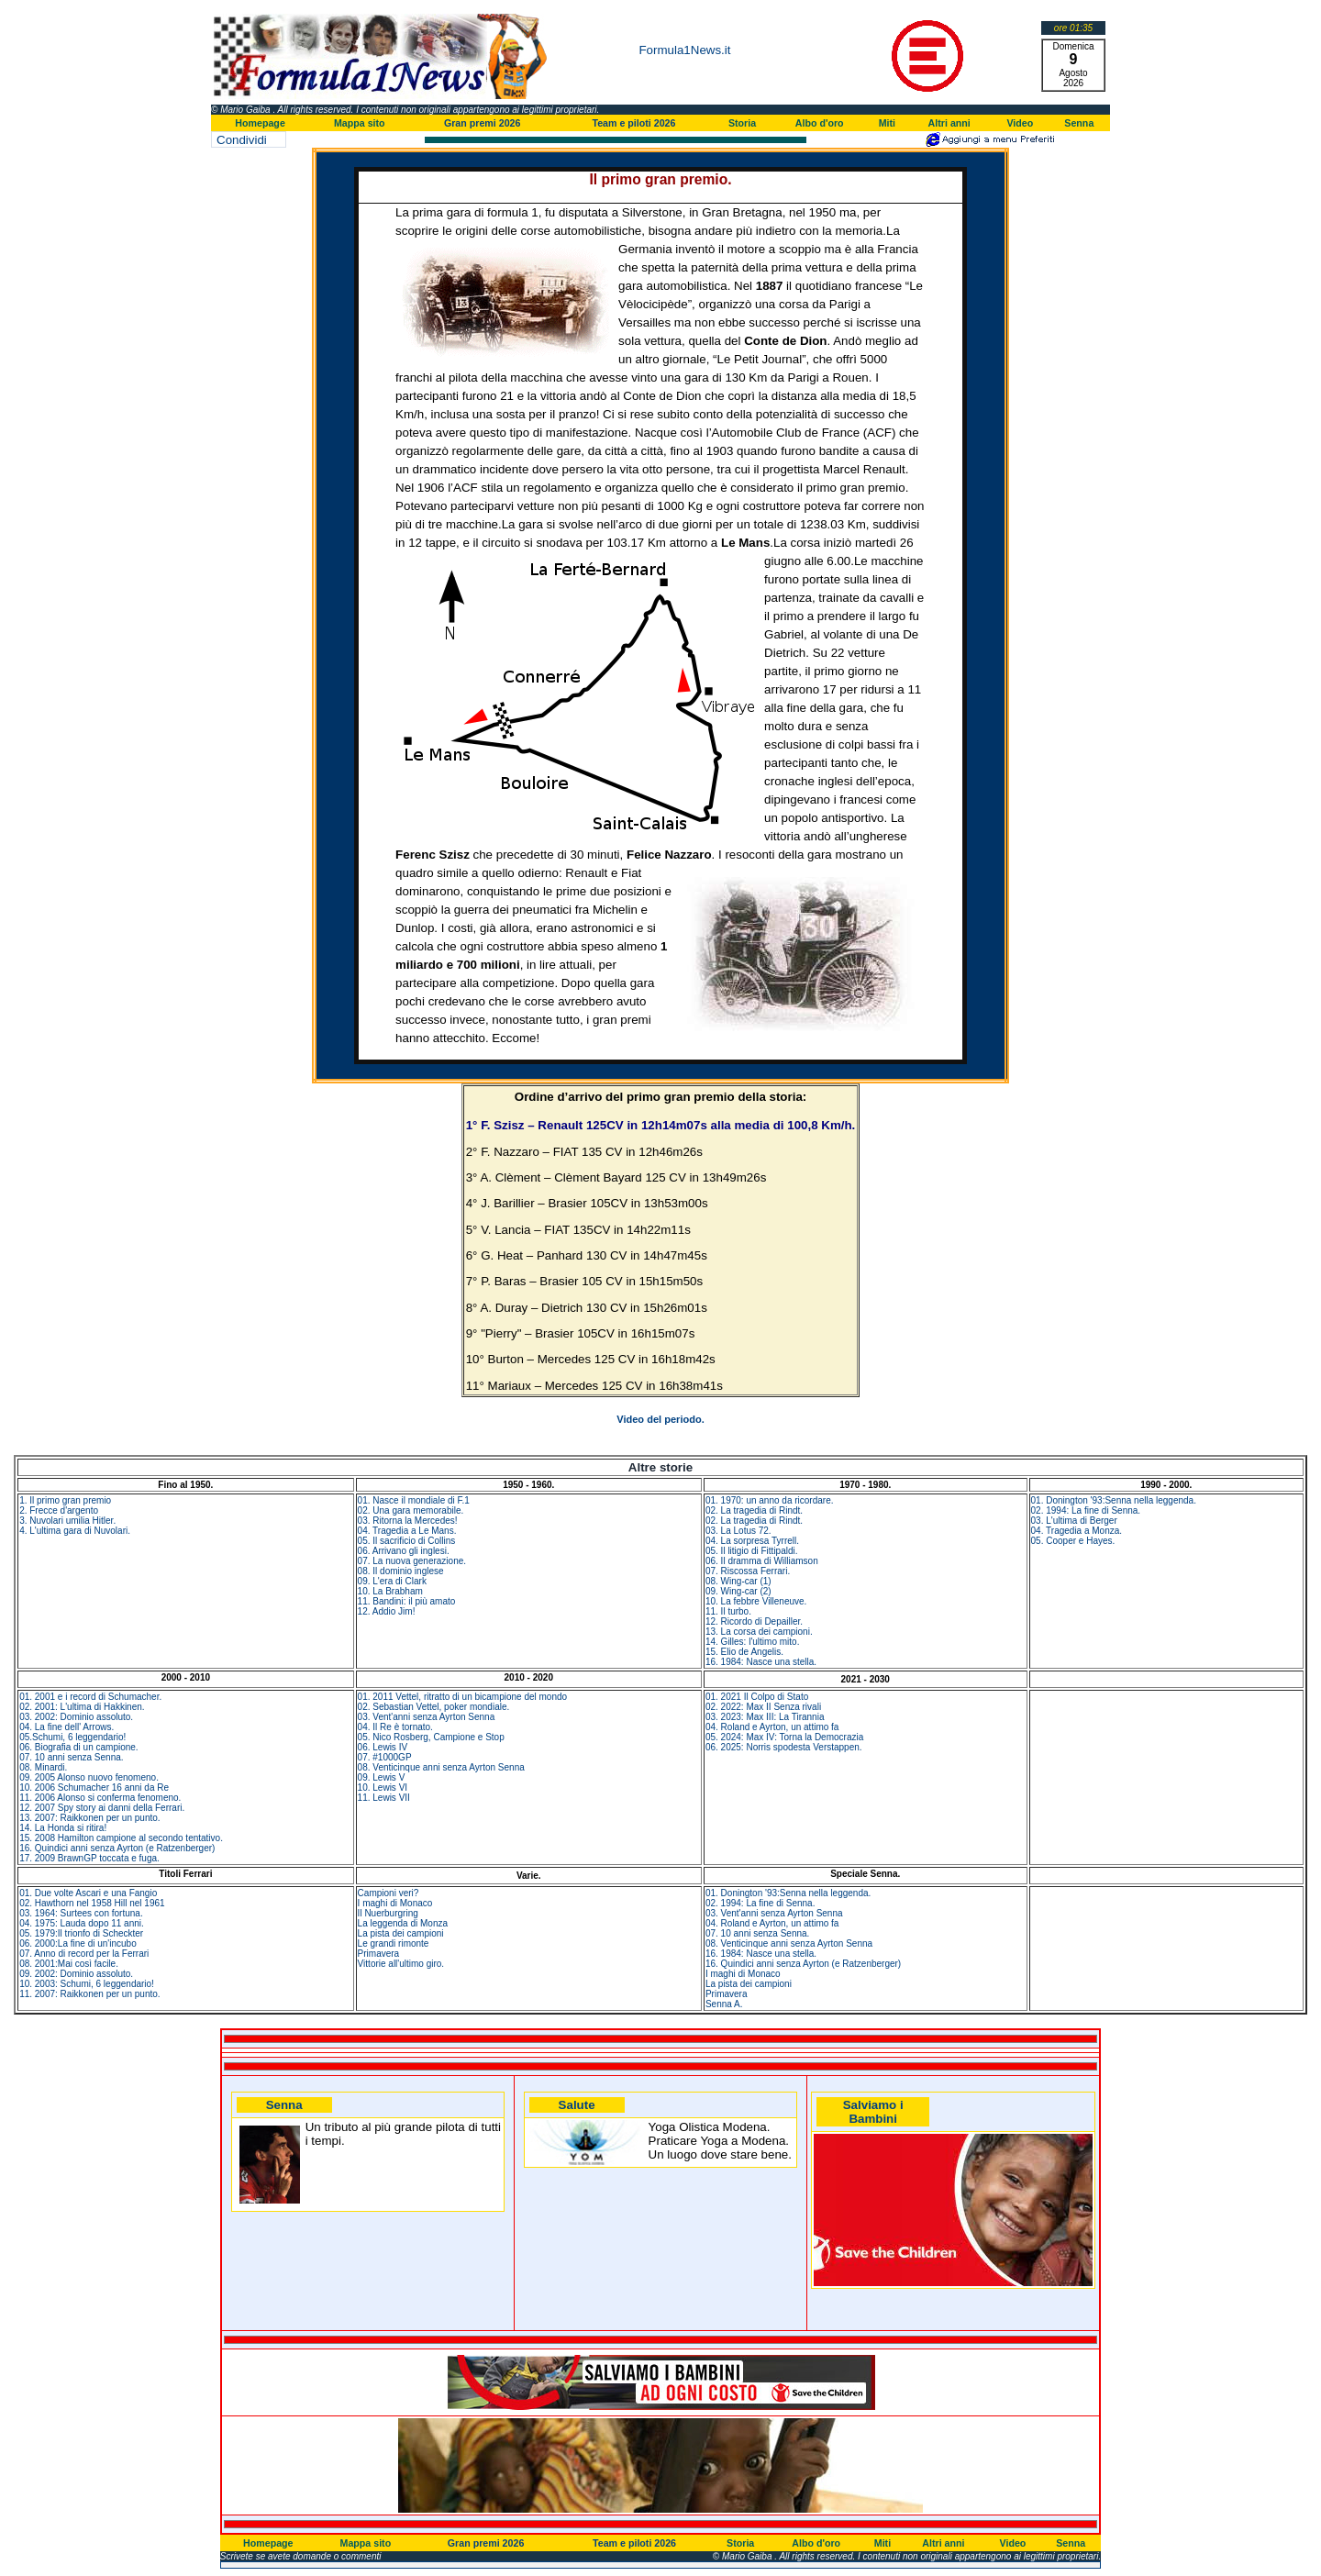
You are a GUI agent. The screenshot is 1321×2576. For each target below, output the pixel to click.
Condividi (241, 140)
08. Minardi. (43, 1767)
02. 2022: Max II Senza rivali (763, 1707)
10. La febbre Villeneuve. (755, 1601)
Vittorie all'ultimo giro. (401, 1964)
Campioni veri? (388, 1893)
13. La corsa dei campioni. (759, 1632)
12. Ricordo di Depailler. (754, 1621)
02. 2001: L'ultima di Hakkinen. (81, 1707)
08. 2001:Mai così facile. (68, 1964)
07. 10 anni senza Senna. (71, 1757)
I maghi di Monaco (395, 1903)
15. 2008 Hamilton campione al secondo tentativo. (121, 1838)
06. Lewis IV (382, 1747)
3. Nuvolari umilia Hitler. (67, 1521)
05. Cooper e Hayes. (1073, 1541)
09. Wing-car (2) (738, 1591)
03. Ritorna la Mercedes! (408, 1521)
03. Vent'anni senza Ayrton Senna (426, 1717)
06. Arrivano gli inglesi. (404, 1551)
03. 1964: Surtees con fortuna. (81, 1913)
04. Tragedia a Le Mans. (407, 1531)
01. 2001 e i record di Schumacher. (90, 1697)
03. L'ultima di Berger (1074, 1521)
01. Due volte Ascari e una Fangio (88, 1893)
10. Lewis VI (382, 1787)
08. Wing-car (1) (738, 1581)
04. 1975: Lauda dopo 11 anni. (81, 1923)
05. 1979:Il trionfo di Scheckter (81, 1933)
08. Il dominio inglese (401, 1571)
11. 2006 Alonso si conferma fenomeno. (100, 1798)
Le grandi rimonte (393, 1943)
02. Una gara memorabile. (411, 1510)
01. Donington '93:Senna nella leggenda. (1113, 1500)
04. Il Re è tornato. (395, 1727)
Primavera (379, 1954)
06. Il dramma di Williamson (761, 1561)
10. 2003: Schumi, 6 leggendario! (86, 1984)
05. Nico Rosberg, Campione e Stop (431, 1737)
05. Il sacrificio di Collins (407, 1541)
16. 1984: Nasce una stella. (760, 1662)
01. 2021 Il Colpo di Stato (756, 1697)
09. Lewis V (381, 1777)
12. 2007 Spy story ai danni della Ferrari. (101, 1808)
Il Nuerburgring (388, 1913)
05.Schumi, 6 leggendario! (72, 1737)
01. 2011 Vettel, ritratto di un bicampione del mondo (462, 1697)
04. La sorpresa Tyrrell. (752, 1541)
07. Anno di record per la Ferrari (84, 1954)
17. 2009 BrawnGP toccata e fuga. (89, 1858)
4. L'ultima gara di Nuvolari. (74, 1531)
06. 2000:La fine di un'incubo (78, 1943)
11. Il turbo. (728, 1611)
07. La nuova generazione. (412, 1561)
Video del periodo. (660, 1419)
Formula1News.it (684, 50)
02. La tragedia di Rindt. (754, 1510)
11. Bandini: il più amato (407, 1601)
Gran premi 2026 (482, 122)
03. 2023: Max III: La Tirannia (765, 1717)
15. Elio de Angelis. (744, 1652)
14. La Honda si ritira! (62, 1828)
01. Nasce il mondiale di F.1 (414, 1500)
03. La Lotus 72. (738, 1531)
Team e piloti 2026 (633, 122)
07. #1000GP (385, 1757)
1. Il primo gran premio (65, 1500)
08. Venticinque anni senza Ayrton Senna (441, 1767)
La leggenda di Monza (403, 1923)
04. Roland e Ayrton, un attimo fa (771, 1727)
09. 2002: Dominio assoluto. (76, 1974)
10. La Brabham (390, 1591)
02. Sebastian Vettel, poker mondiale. (434, 1707)
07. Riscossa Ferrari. (747, 1571)
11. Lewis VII (384, 1798)
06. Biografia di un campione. (79, 1747)
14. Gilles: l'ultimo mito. (752, 1642)
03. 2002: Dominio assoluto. (76, 1717)
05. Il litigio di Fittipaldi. (751, 1551)
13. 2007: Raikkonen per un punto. (89, 1818)
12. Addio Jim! (387, 1611)
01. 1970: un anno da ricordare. (769, 1500)
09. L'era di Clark (392, 1581)
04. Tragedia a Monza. (1077, 1531)
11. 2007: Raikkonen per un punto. (89, 1994)
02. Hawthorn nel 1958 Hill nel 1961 (91, 1903)
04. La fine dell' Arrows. (66, 1727)
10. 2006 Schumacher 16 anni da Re (94, 1787)
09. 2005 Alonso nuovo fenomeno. (89, 1777)
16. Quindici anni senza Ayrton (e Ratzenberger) (117, 1848)
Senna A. (724, 2004)
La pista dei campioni (401, 1933)
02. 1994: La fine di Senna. (1086, 1510)
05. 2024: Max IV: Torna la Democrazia (784, 1737)
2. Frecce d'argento (58, 1510)
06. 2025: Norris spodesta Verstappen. (783, 1747)
